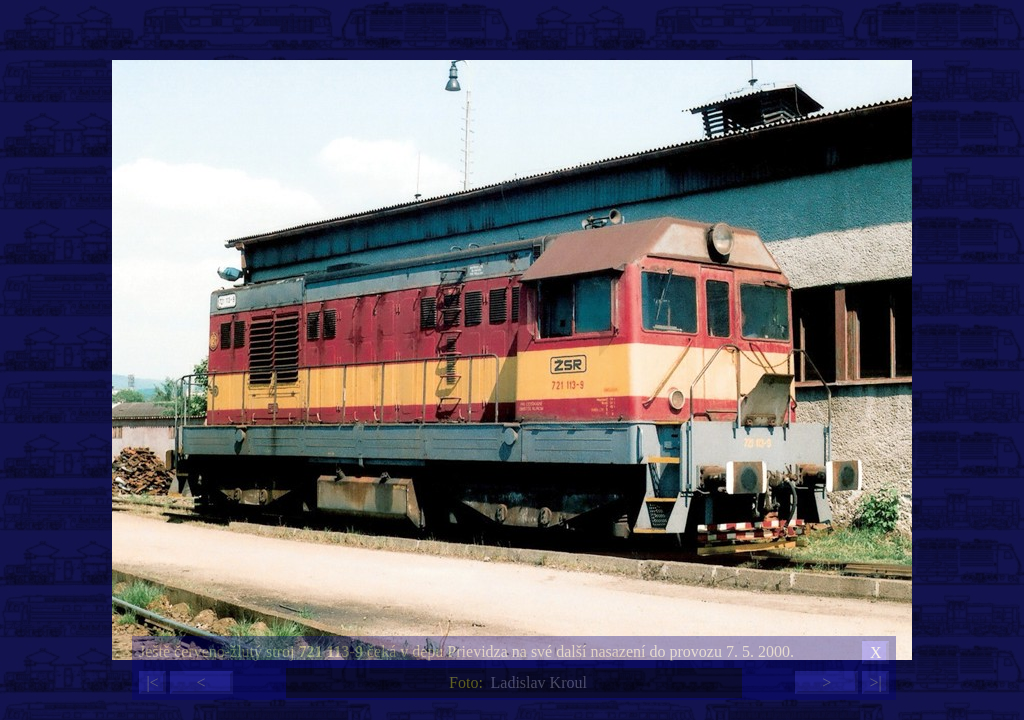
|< (152, 682)
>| (875, 682)
